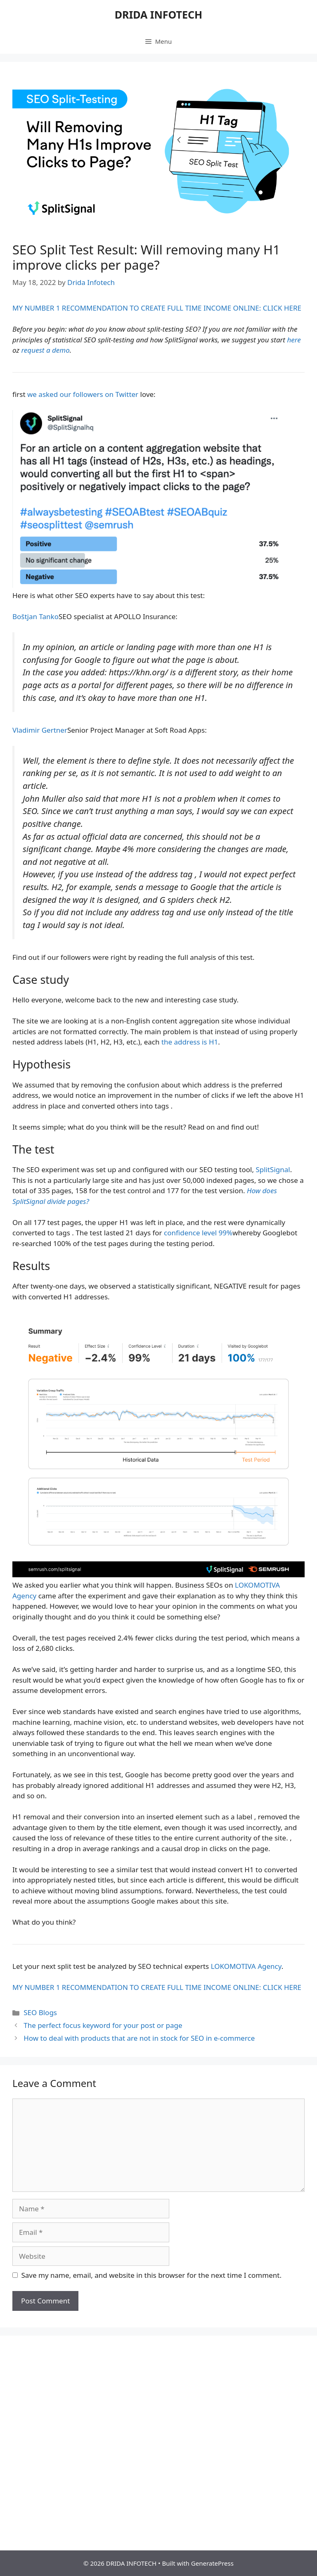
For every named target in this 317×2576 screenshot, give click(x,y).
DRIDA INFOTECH (158, 14)
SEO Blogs (40, 2012)
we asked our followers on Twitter (82, 394)
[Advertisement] (158, 2410)
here (293, 339)
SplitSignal (272, 1169)
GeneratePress (212, 2563)
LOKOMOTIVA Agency (246, 1966)
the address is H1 (189, 1042)
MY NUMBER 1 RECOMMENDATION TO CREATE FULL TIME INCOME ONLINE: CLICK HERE (156, 308)
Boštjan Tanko (35, 616)
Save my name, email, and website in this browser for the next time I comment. (151, 2275)
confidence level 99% (198, 1232)
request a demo (45, 350)
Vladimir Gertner (39, 730)
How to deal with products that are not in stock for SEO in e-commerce (139, 2038)
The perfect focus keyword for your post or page (103, 2025)
